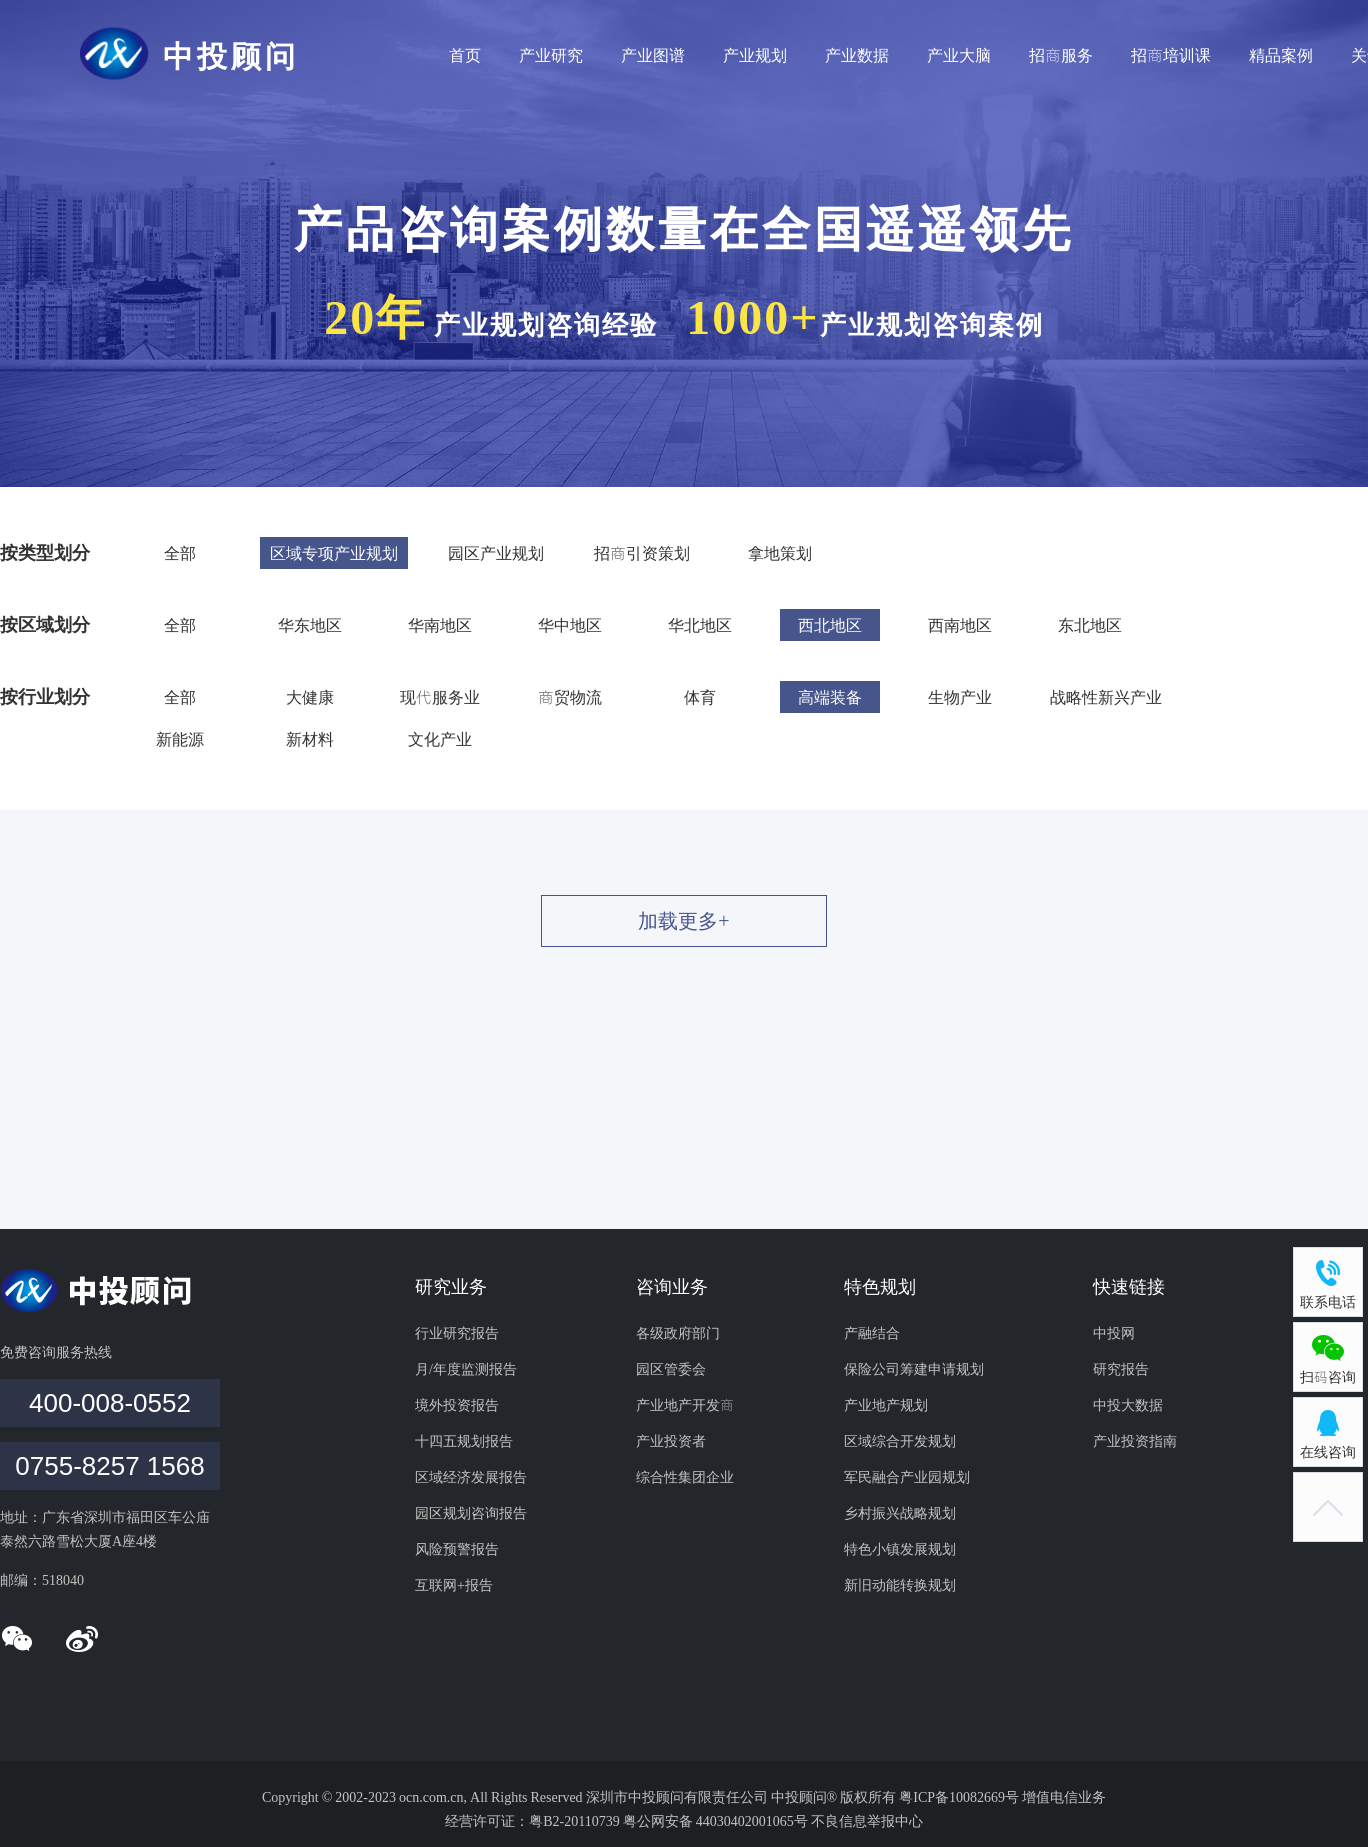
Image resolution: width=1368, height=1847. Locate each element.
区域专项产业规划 (334, 553)
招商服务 (1061, 55)
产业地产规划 (886, 1405)
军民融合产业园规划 (907, 1477)
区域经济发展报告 (471, 1477)
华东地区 (310, 625)
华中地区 (570, 625)
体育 (700, 697)
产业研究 (551, 55)
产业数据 (857, 55)
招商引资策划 (642, 553)
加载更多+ (683, 921)
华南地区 (440, 625)
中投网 (1114, 1333)
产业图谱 (653, 55)
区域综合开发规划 (900, 1441)
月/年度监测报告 (466, 1369)
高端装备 (830, 697)
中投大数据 (1128, 1405)
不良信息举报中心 (867, 1821)
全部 (180, 553)
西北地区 (830, 625)
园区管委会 (671, 1369)
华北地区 (700, 625)
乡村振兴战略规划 (900, 1513)
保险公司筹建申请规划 (914, 1369)
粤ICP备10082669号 (960, 1797)
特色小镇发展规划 (900, 1549)
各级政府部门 (678, 1333)
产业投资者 (671, 1441)
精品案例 (1281, 55)
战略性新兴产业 (1106, 697)
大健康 (310, 697)
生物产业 (960, 697)
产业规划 (755, 55)
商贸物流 (570, 697)
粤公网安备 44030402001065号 (715, 1821)
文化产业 (440, 739)
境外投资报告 (457, 1405)
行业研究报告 (457, 1333)
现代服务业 (440, 697)
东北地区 (1090, 625)
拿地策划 (780, 553)
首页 (465, 55)
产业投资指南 (1135, 1441)
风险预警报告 (457, 1549)
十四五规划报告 (464, 1441)
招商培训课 (1171, 55)
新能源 (180, 739)
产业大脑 (959, 55)
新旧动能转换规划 (900, 1585)
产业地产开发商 (685, 1405)
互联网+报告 (454, 1585)
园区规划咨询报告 (471, 1513)
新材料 (310, 739)
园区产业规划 (496, 553)
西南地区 (960, 625)
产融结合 (872, 1333)
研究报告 (1121, 1369)
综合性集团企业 (685, 1477)
